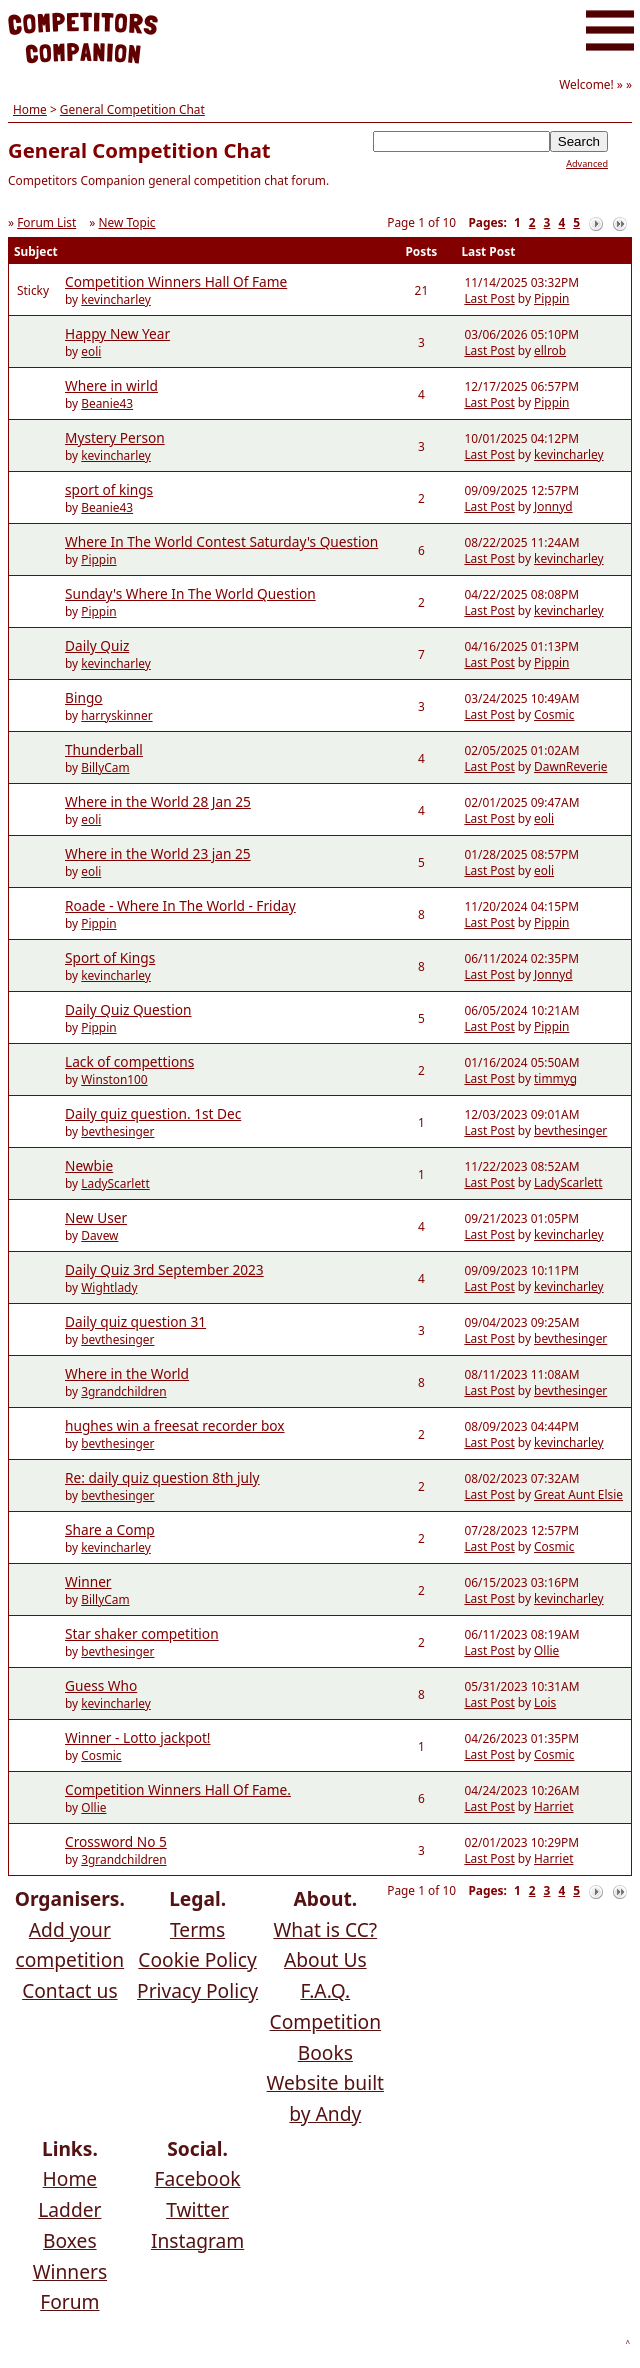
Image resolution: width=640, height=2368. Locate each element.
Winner (88, 1581)
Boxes (69, 2240)
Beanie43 (107, 403)
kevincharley (116, 299)
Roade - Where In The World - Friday (180, 905)
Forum (69, 2301)
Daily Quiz (97, 645)
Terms (197, 1929)
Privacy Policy (197, 1990)
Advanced (587, 163)
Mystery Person (115, 437)
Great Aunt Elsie (578, 1494)
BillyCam (105, 767)
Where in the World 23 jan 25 (158, 853)
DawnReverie (570, 766)
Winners (70, 2271)
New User (96, 1217)
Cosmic (554, 714)
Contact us (69, 1990)
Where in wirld (111, 385)
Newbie (89, 1165)
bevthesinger (117, 1131)
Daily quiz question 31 (135, 1321)
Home (30, 109)
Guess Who (101, 1685)
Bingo (84, 697)
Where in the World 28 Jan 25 (158, 801)
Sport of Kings (110, 957)
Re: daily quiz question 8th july (162, 1477)
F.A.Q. (325, 1990)
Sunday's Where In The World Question (190, 593)
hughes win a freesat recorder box (175, 1425)
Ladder (69, 2209)
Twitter (197, 2209)
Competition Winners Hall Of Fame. (178, 1789)
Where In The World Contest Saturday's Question (221, 541)
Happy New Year (117, 333)
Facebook (198, 2178)
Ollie (546, 1650)
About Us (325, 1959)
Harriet (553, 1806)
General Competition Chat (132, 109)
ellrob (550, 350)
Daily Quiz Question (128, 1009)
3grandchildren (123, 1391)
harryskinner (116, 715)
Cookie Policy (197, 1959)
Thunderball (104, 749)
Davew (99, 1235)
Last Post (489, 298)
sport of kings (109, 489)
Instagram (197, 2240)
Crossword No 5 (116, 1841)
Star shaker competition (142, 1633)
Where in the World (127, 1373)
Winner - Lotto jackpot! (138, 1737)
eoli (91, 351)
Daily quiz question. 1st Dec (153, 1113)
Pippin (551, 298)
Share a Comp (110, 1529)
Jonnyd (553, 506)
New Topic (127, 222)
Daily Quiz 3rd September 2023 (164, 1269)
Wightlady (109, 1287)
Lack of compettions (129, 1061)
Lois (545, 1702)
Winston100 (114, 1079)
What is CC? (325, 1929)
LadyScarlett (115, 1183)
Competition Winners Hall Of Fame (176, 281)
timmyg (555, 1078)
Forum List (46, 222)
